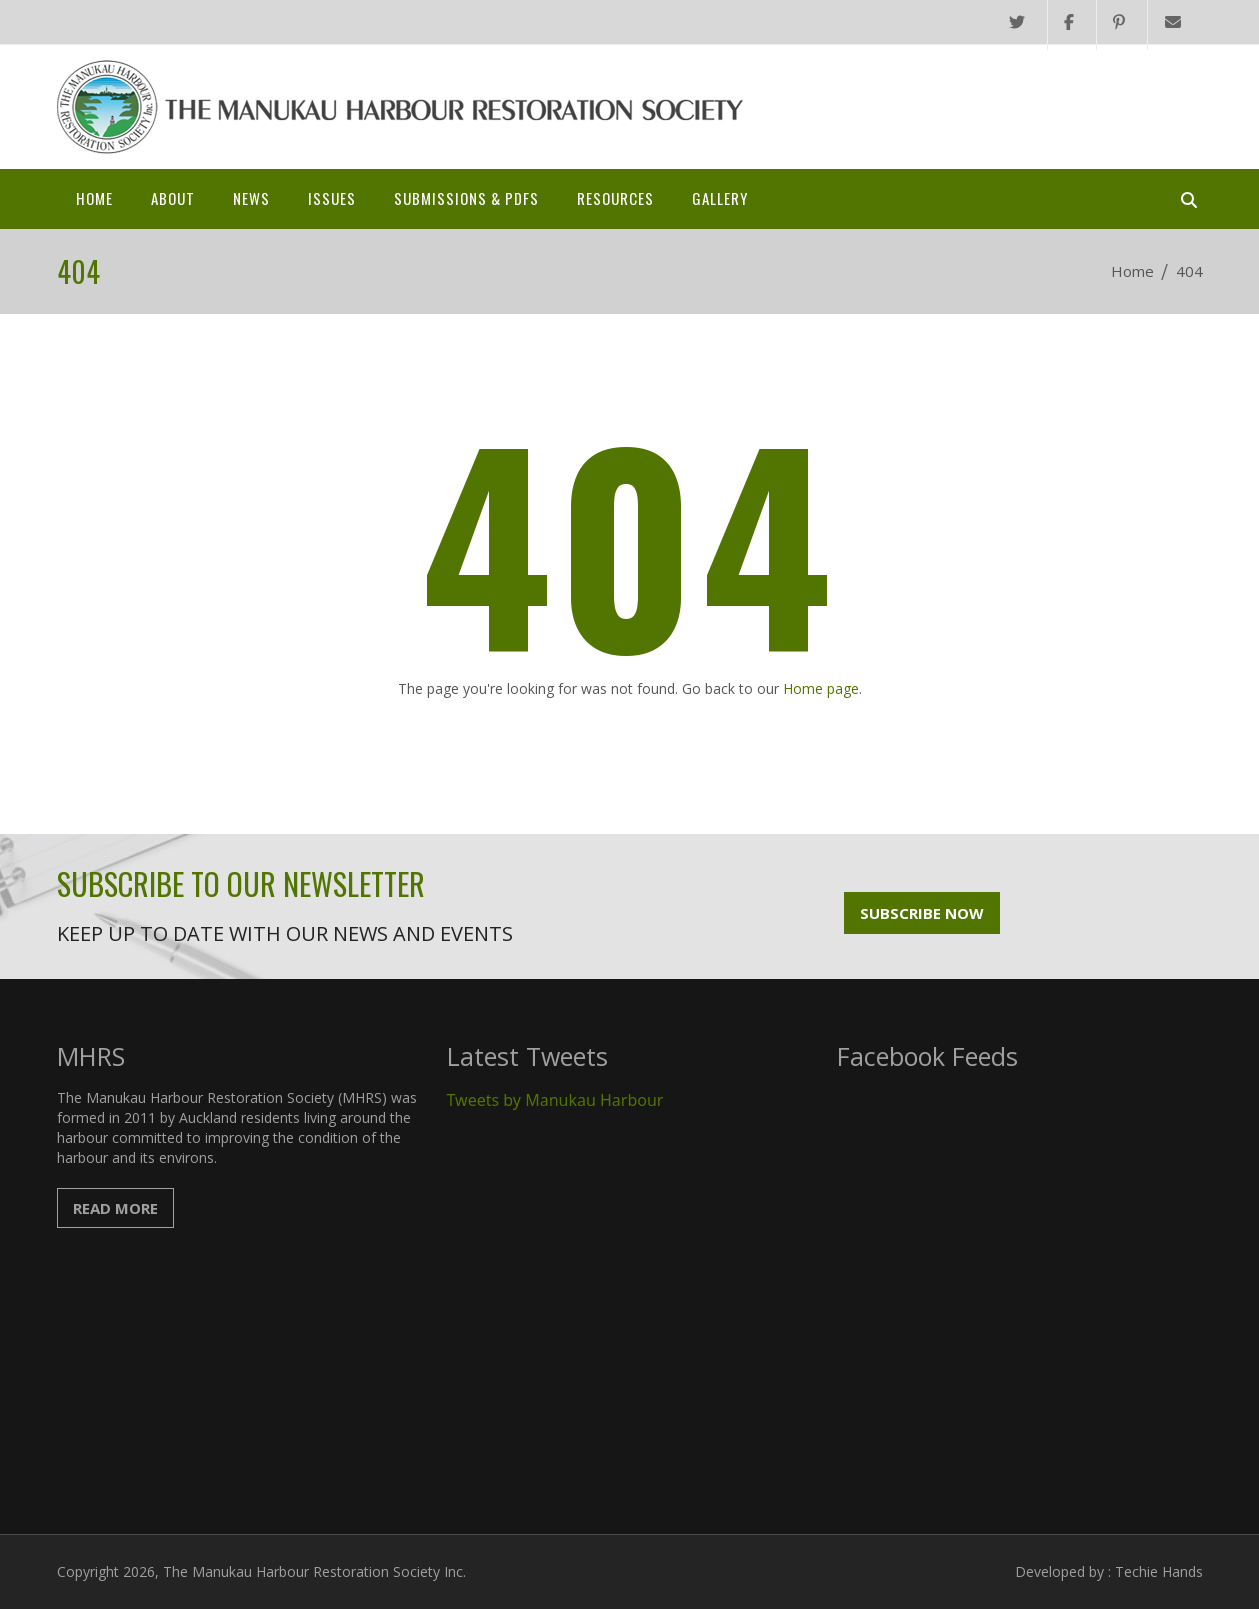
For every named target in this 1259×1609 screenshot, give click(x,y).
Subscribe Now (922, 913)
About (173, 198)
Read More (115, 1208)
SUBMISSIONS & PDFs (466, 198)
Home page (821, 688)
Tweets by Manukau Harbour (555, 1100)
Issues (332, 198)
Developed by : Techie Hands (1109, 1571)
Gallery (720, 198)
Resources (615, 198)
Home (94, 198)
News (251, 198)
